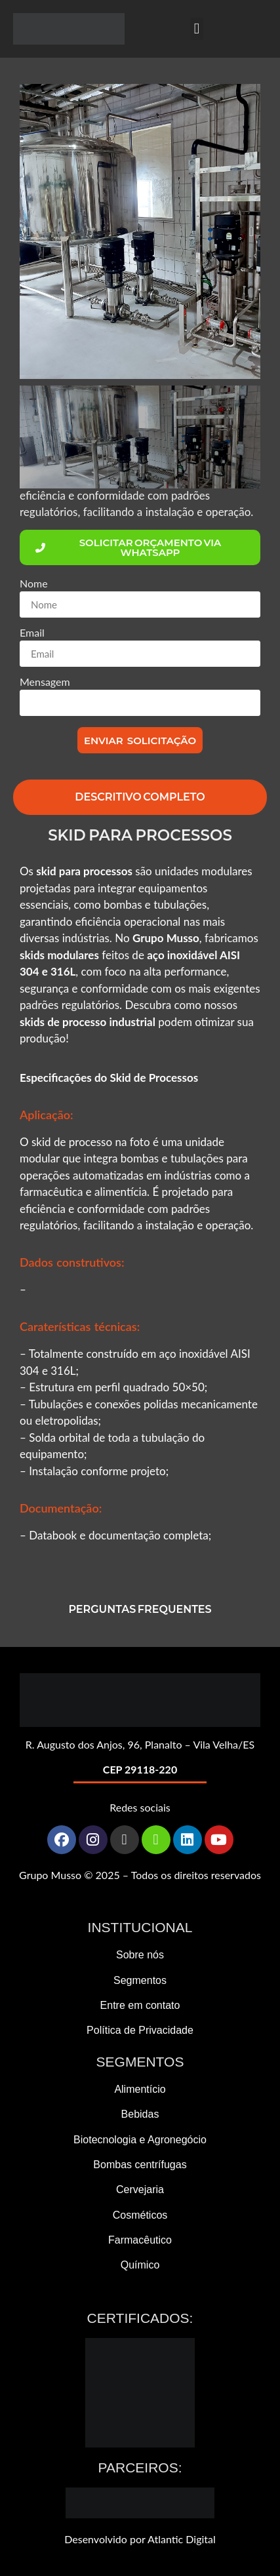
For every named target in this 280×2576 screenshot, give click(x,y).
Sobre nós (140, 1954)
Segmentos (140, 1980)
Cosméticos (140, 2215)
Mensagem (45, 682)
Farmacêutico (140, 2240)
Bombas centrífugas (139, 2164)
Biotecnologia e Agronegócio (140, 2139)
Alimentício (139, 2089)
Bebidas (140, 2114)
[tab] (140, 797)
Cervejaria (140, 2189)
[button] (196, 29)
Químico (140, 2264)
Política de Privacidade (140, 2030)
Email (32, 633)
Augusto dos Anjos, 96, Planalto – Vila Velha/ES (145, 1744)
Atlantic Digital (182, 2539)
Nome (34, 583)
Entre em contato (140, 2005)
